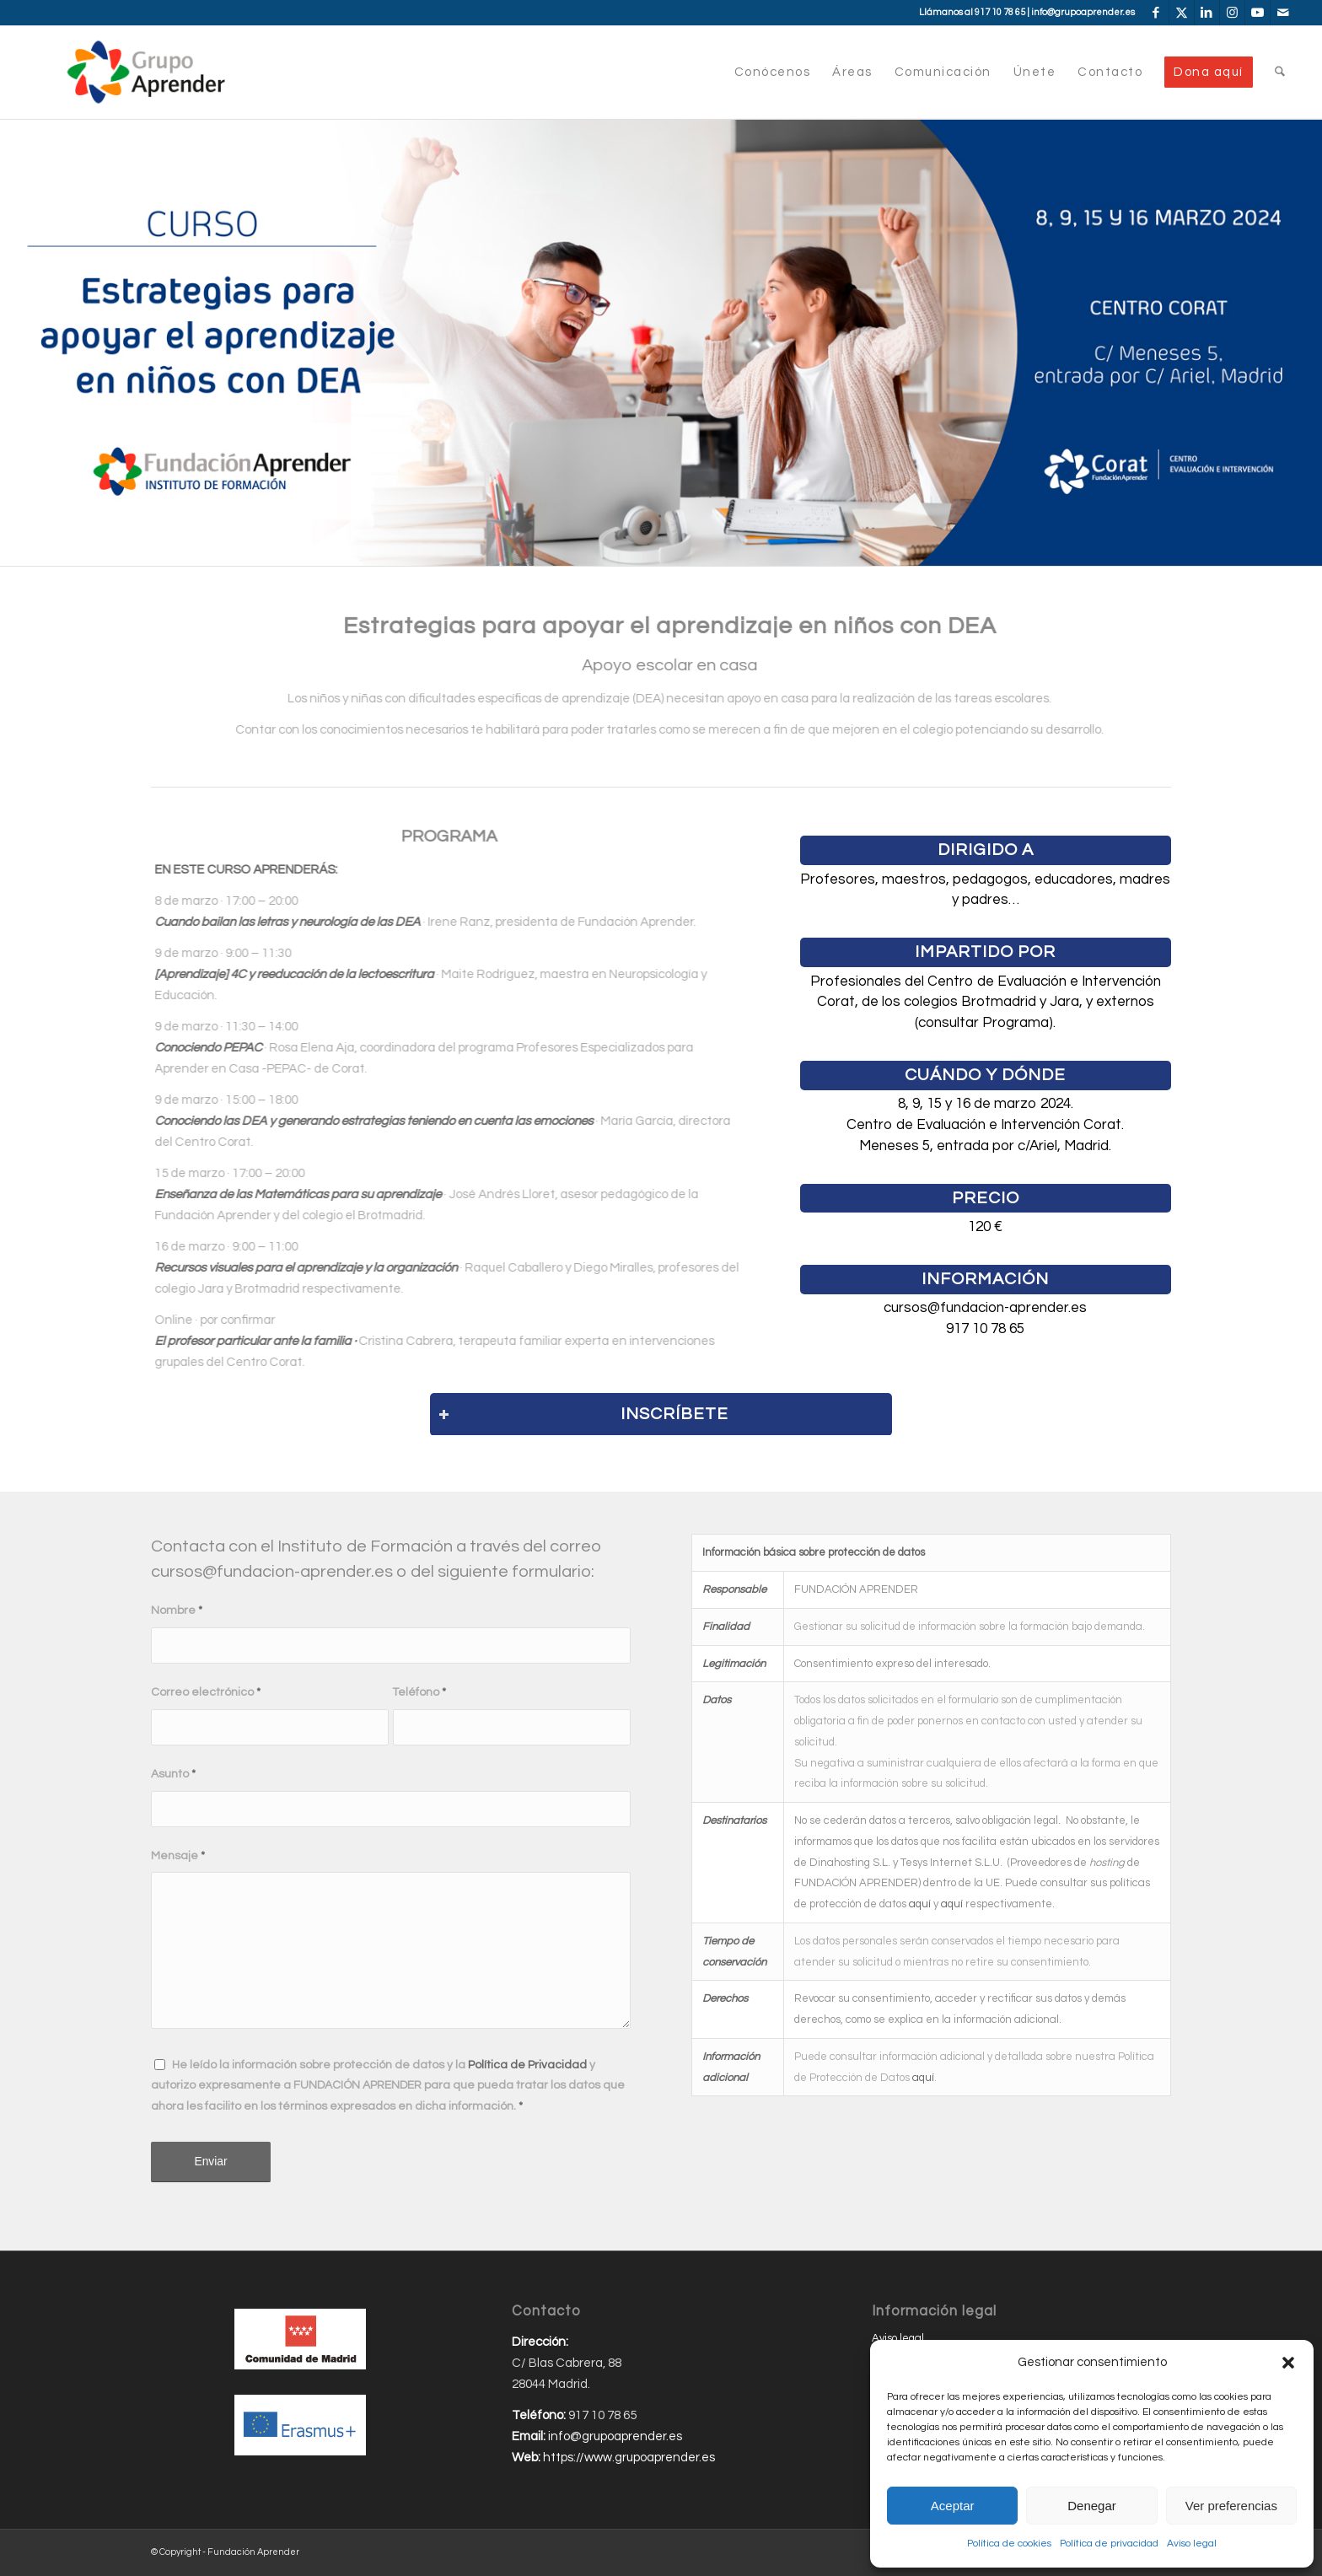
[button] (1288, 2362)
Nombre (176, 1610)
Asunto (173, 1774)
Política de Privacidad (527, 2065)
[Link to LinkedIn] (1207, 12)
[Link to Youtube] (1257, 12)
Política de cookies (1009, 2543)
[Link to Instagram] (1232, 12)
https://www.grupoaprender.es (629, 2457)
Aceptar (953, 2505)
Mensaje (178, 1856)
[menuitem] (772, 72)
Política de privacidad (1109, 2543)
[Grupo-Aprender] (146, 72)
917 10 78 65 (1000, 12)
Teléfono (419, 1692)
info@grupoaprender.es (1083, 12)
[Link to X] (1181, 12)
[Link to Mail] (1283, 12)
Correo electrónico (206, 1692)
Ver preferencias (1231, 2505)
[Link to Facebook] (1156, 12)
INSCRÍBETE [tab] (583, 1414)
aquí (920, 1904)
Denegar (1091, 2505)
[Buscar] (1280, 72)
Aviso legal (1192, 2543)
